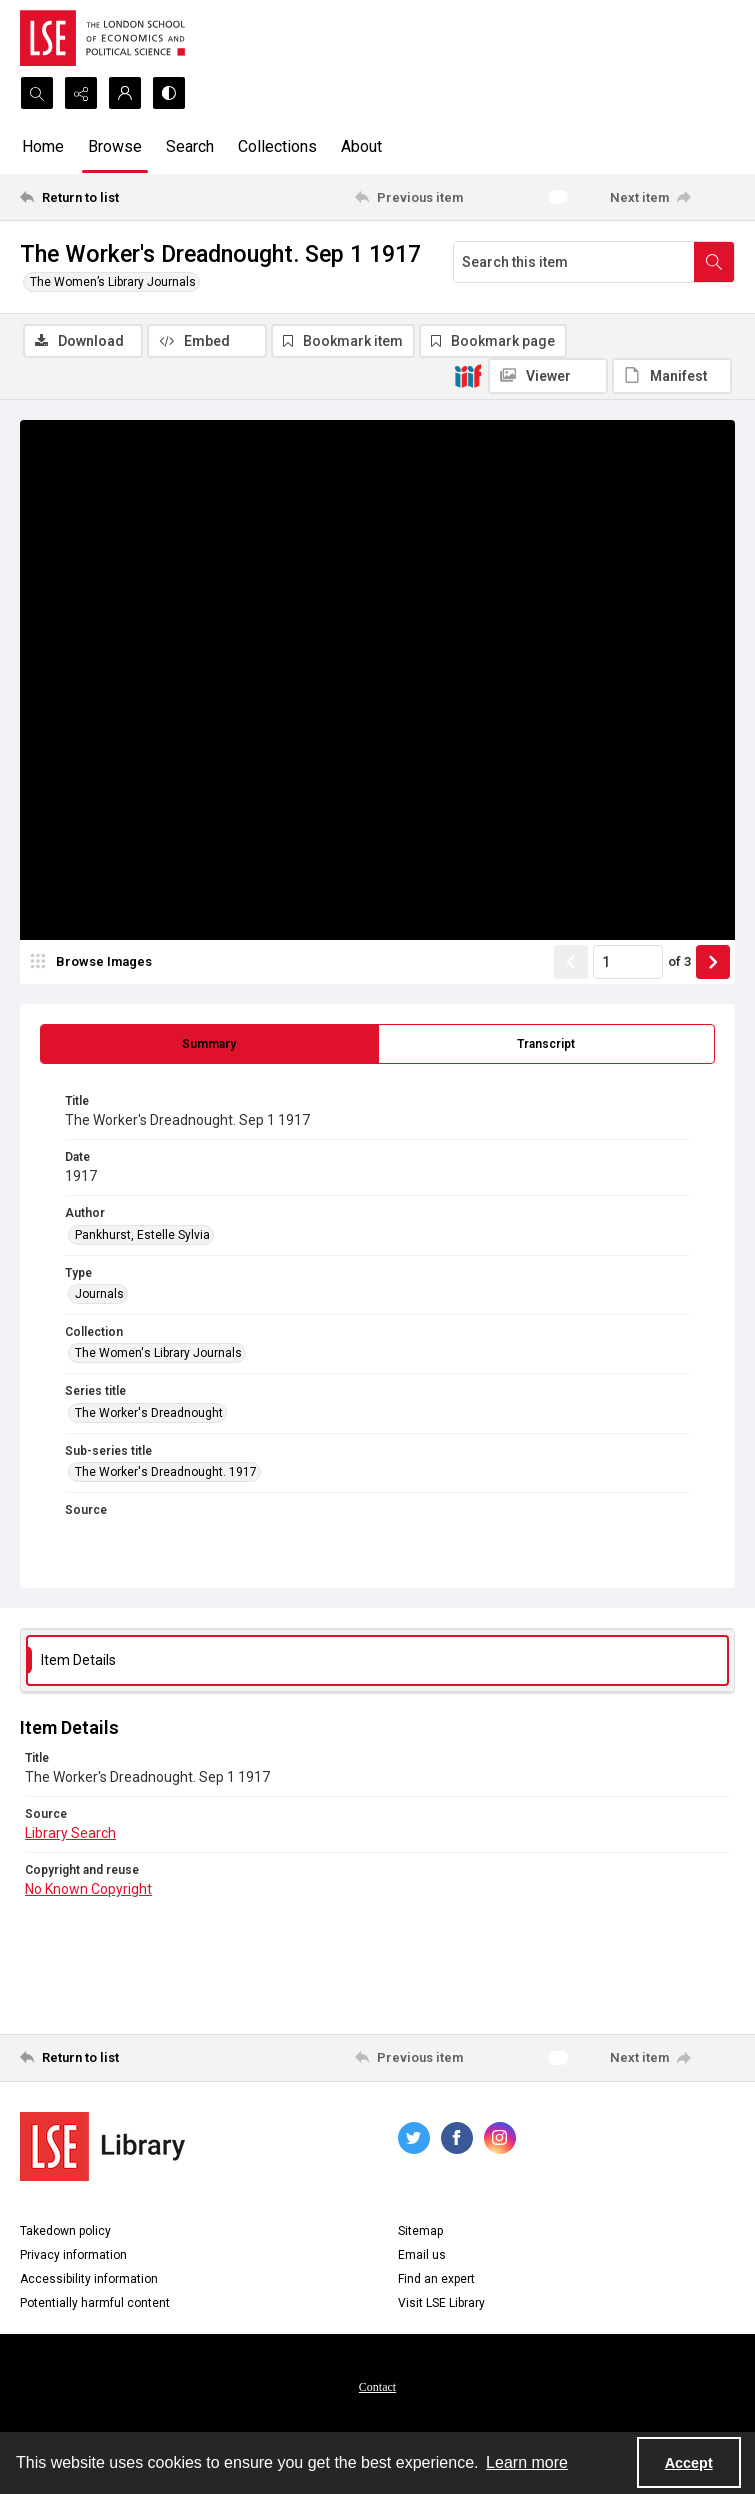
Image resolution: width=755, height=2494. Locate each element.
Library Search (70, 1833)
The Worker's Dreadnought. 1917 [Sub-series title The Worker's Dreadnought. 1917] (166, 1472)
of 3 (679, 961)
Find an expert (436, 2279)
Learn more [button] (527, 2462)
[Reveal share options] (81, 93)
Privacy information (73, 2255)
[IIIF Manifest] (672, 376)
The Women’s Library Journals (113, 282)
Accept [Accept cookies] (689, 2463)
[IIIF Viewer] (548, 376)
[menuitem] (377, 2386)
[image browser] (95, 962)
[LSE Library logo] (102, 2146)
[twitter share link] (414, 2138)
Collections (277, 146)
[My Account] (125, 93)
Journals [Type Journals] (99, 1294)
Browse (115, 146)
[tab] (209, 1044)
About (361, 146)
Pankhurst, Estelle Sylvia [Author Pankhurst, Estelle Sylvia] (142, 1235)
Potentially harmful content (95, 2303)
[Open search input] (37, 93)
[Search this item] (574, 262)
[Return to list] (113, 197)
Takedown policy (65, 2231)
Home (43, 146)
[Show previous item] (571, 962)
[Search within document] (714, 262)
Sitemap (420, 2231)
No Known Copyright (88, 1889)
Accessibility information (89, 2279)
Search (190, 146)
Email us (422, 2255)
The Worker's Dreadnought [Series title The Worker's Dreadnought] (149, 1413)
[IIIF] (468, 375)
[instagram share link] (500, 2138)
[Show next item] (713, 962)
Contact (377, 2387)
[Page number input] (628, 962)
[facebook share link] (457, 2138)
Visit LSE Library (441, 2303)
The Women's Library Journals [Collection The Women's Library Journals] (158, 1353)
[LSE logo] (102, 38)
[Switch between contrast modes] (169, 93)
